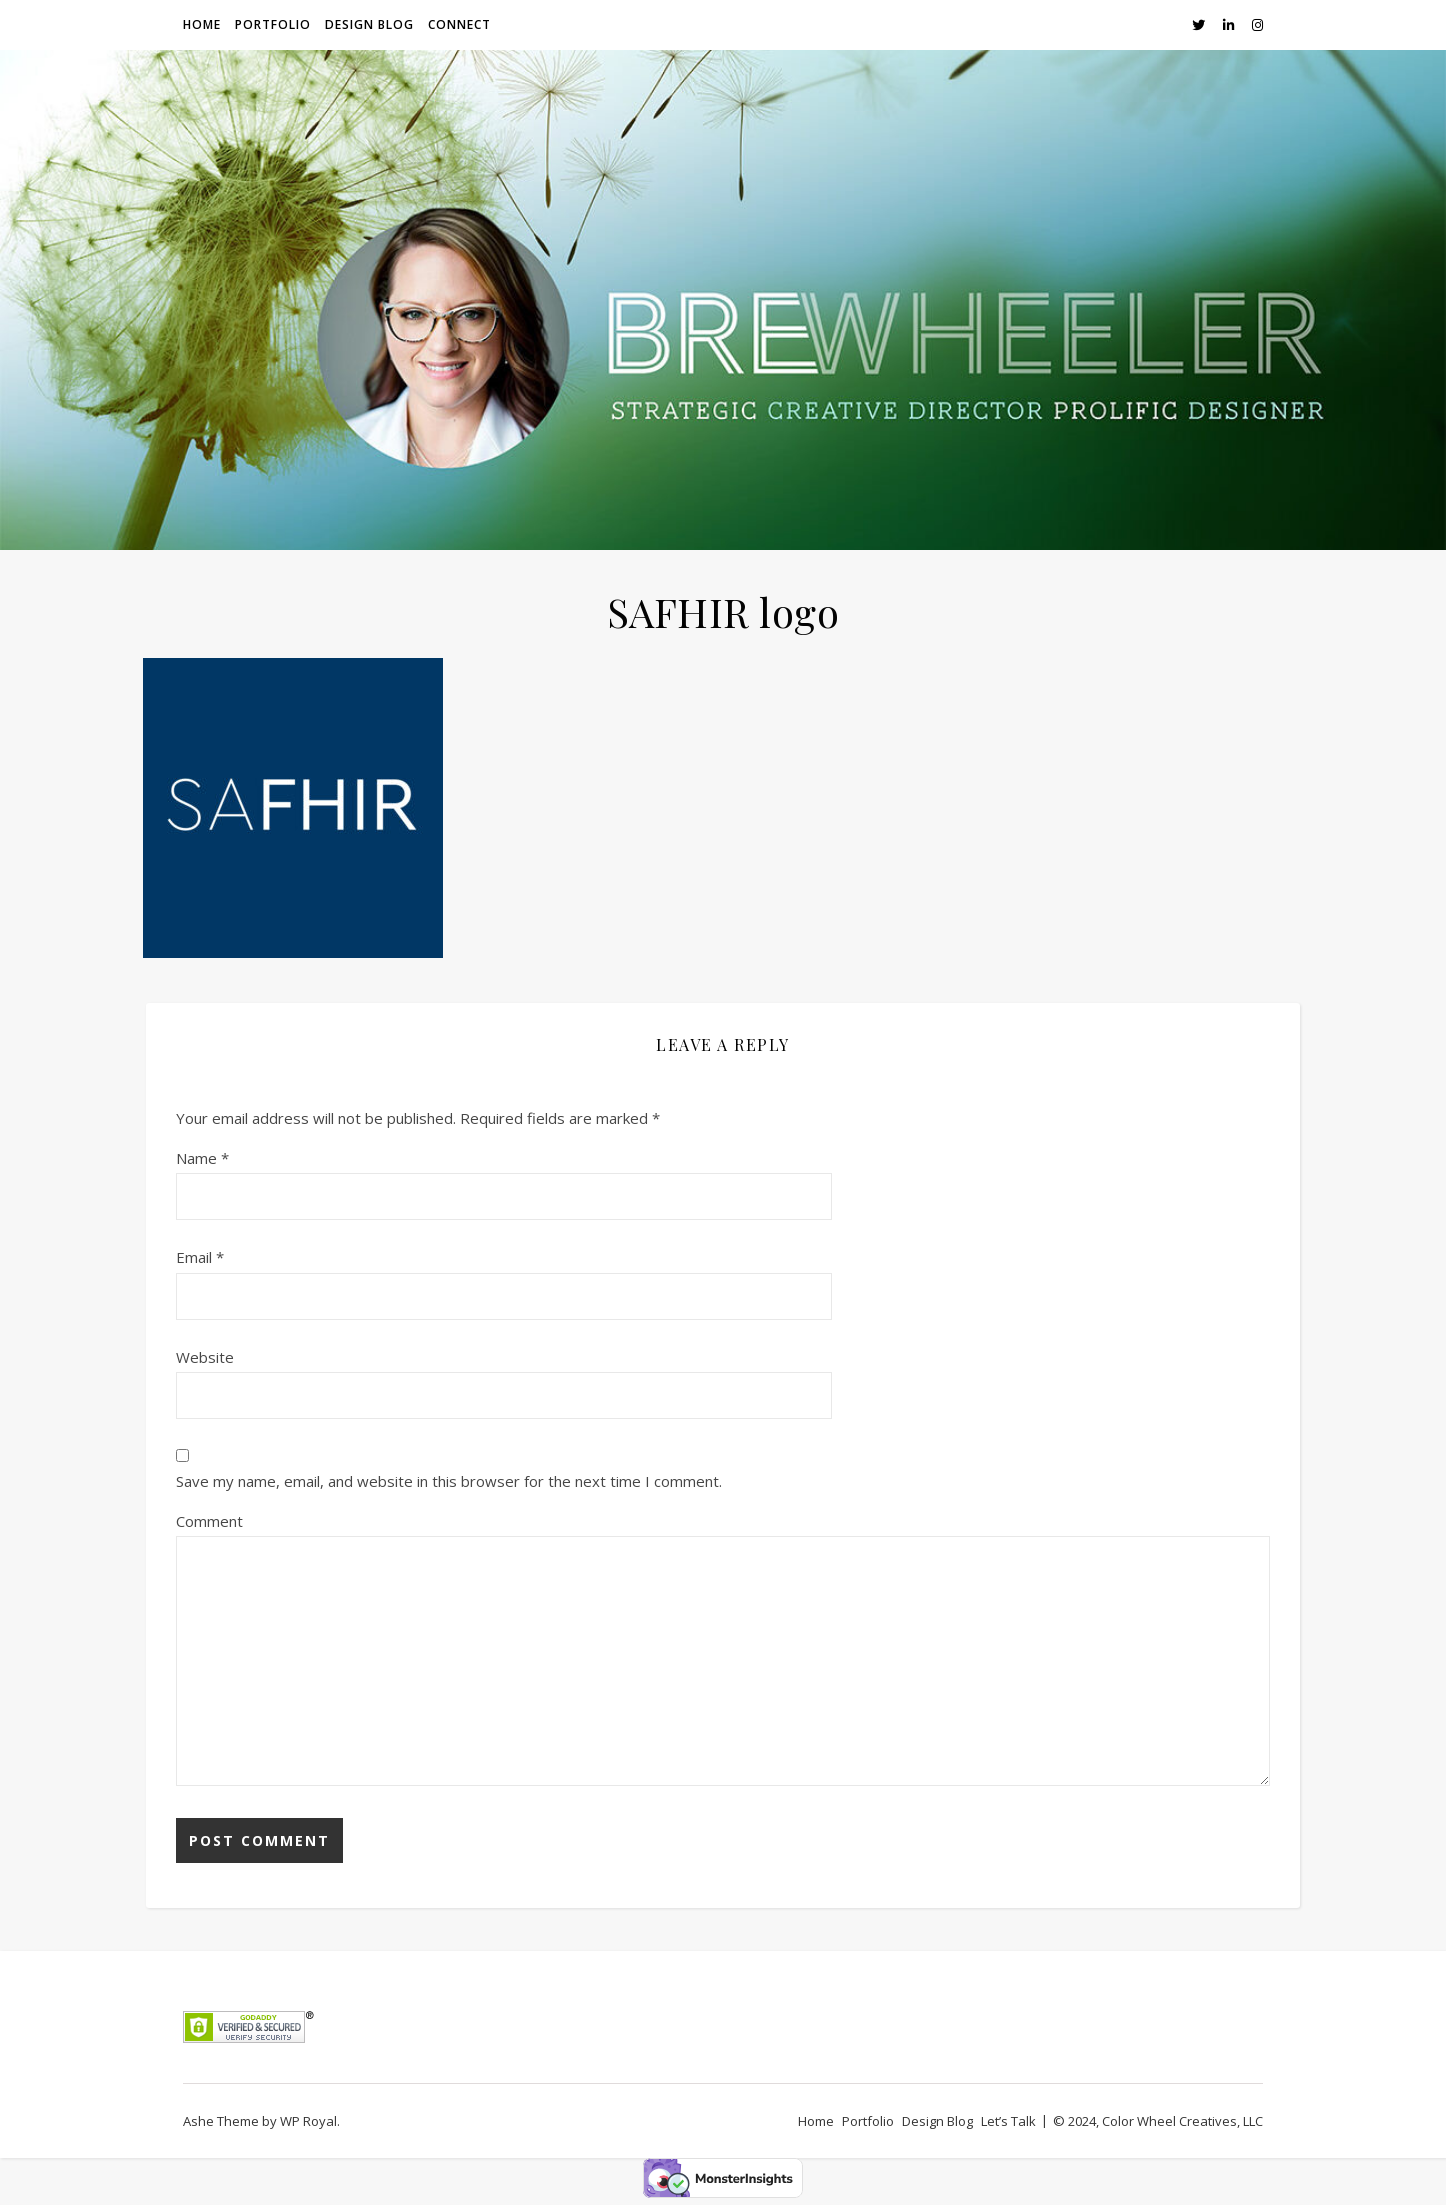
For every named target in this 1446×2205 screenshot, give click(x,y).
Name (202, 1158)
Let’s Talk (1008, 2121)
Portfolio (273, 24)
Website (205, 1357)
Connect (459, 24)
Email (200, 1257)
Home (202, 24)
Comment (209, 1521)
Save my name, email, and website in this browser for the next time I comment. (449, 1481)
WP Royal (308, 2121)
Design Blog (369, 24)
